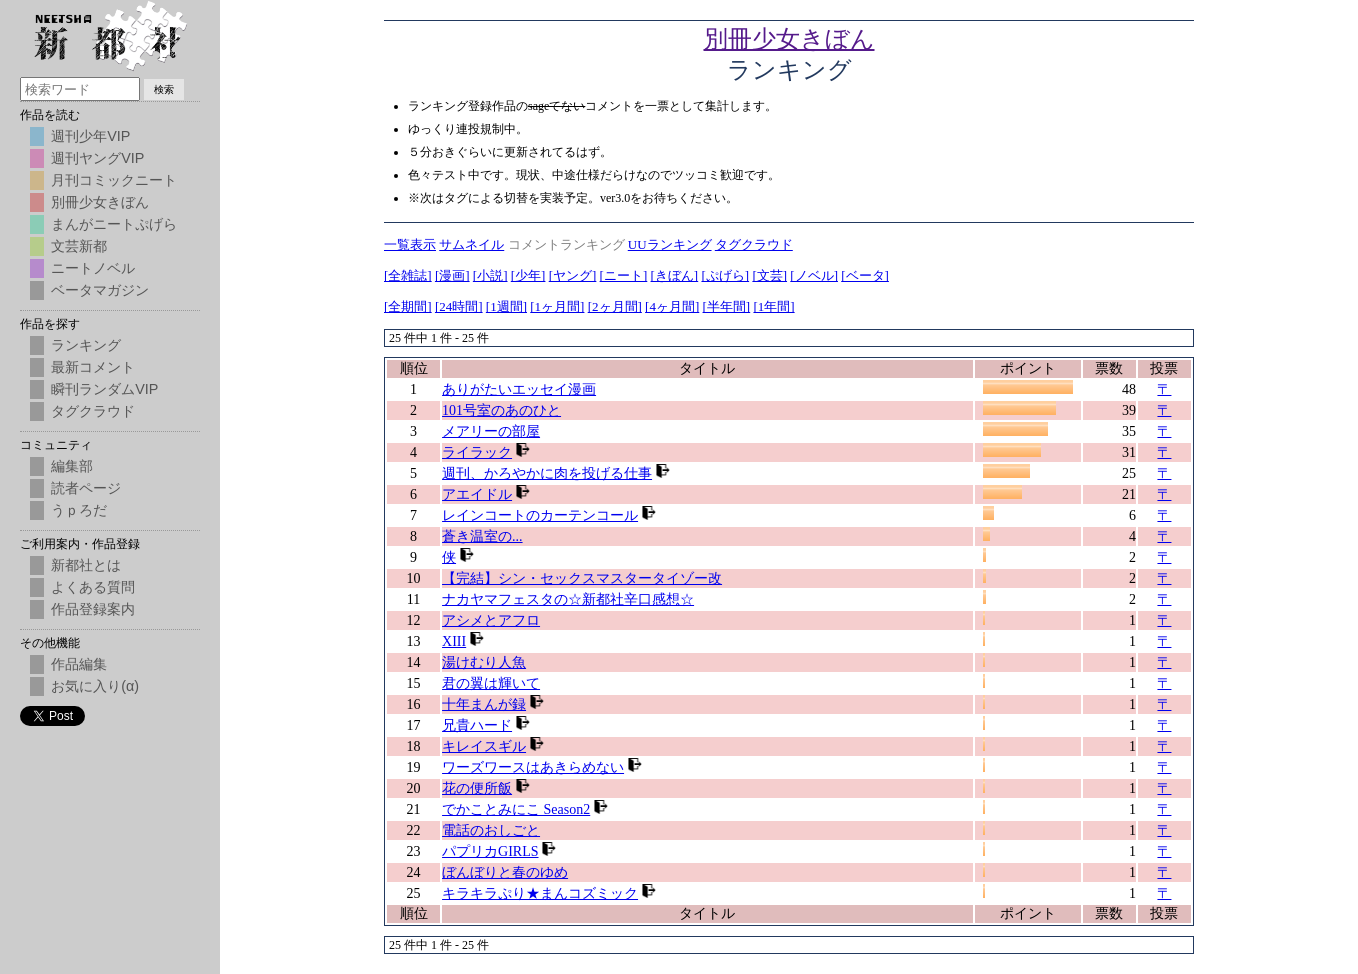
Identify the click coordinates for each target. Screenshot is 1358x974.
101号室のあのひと (501, 410)
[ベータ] (865, 275)
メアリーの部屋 (491, 431)
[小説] (490, 275)
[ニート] (624, 275)
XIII (454, 641)
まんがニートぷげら (114, 224)
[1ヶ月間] (557, 306)
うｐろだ (79, 510)
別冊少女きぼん (789, 39)
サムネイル (471, 244)
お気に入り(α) (95, 686)
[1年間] (773, 306)
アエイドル (477, 494)
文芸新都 (79, 246)
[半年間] (727, 306)
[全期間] (408, 306)
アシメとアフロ (491, 620)
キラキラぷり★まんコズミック (540, 893)
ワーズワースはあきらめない (533, 767)
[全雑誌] (408, 275)
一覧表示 (410, 244)
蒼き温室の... (482, 536)
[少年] (528, 275)
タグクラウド (754, 244)
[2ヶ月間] (615, 306)
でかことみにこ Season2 (516, 809)
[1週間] (506, 306)
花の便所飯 (477, 788)
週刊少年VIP (90, 136)
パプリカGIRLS (490, 851)
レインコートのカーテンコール (540, 515)
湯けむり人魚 (484, 662)
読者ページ (86, 488)
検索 (164, 89)
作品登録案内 (93, 609)
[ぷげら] (725, 275)
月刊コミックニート (114, 180)
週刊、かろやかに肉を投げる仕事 (547, 473)
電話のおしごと (491, 830)
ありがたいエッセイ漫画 (519, 389)
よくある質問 (93, 587)
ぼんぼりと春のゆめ (505, 872)
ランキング (86, 345)
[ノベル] (814, 275)
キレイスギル (484, 746)
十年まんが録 (484, 704)
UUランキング (670, 244)
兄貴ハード (477, 725)
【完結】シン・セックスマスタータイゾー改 (582, 578)
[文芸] (769, 275)
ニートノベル (93, 268)
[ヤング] (573, 275)
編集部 (72, 466)
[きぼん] (675, 275)
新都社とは (86, 565)
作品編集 (79, 664)
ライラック (477, 452)
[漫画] (452, 275)
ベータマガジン (100, 290)
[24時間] (459, 306)
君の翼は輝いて (491, 683)
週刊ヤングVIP (97, 158)
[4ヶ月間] (672, 306)
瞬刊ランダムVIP (104, 389)
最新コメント (93, 367)
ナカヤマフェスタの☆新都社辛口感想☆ (568, 599)
